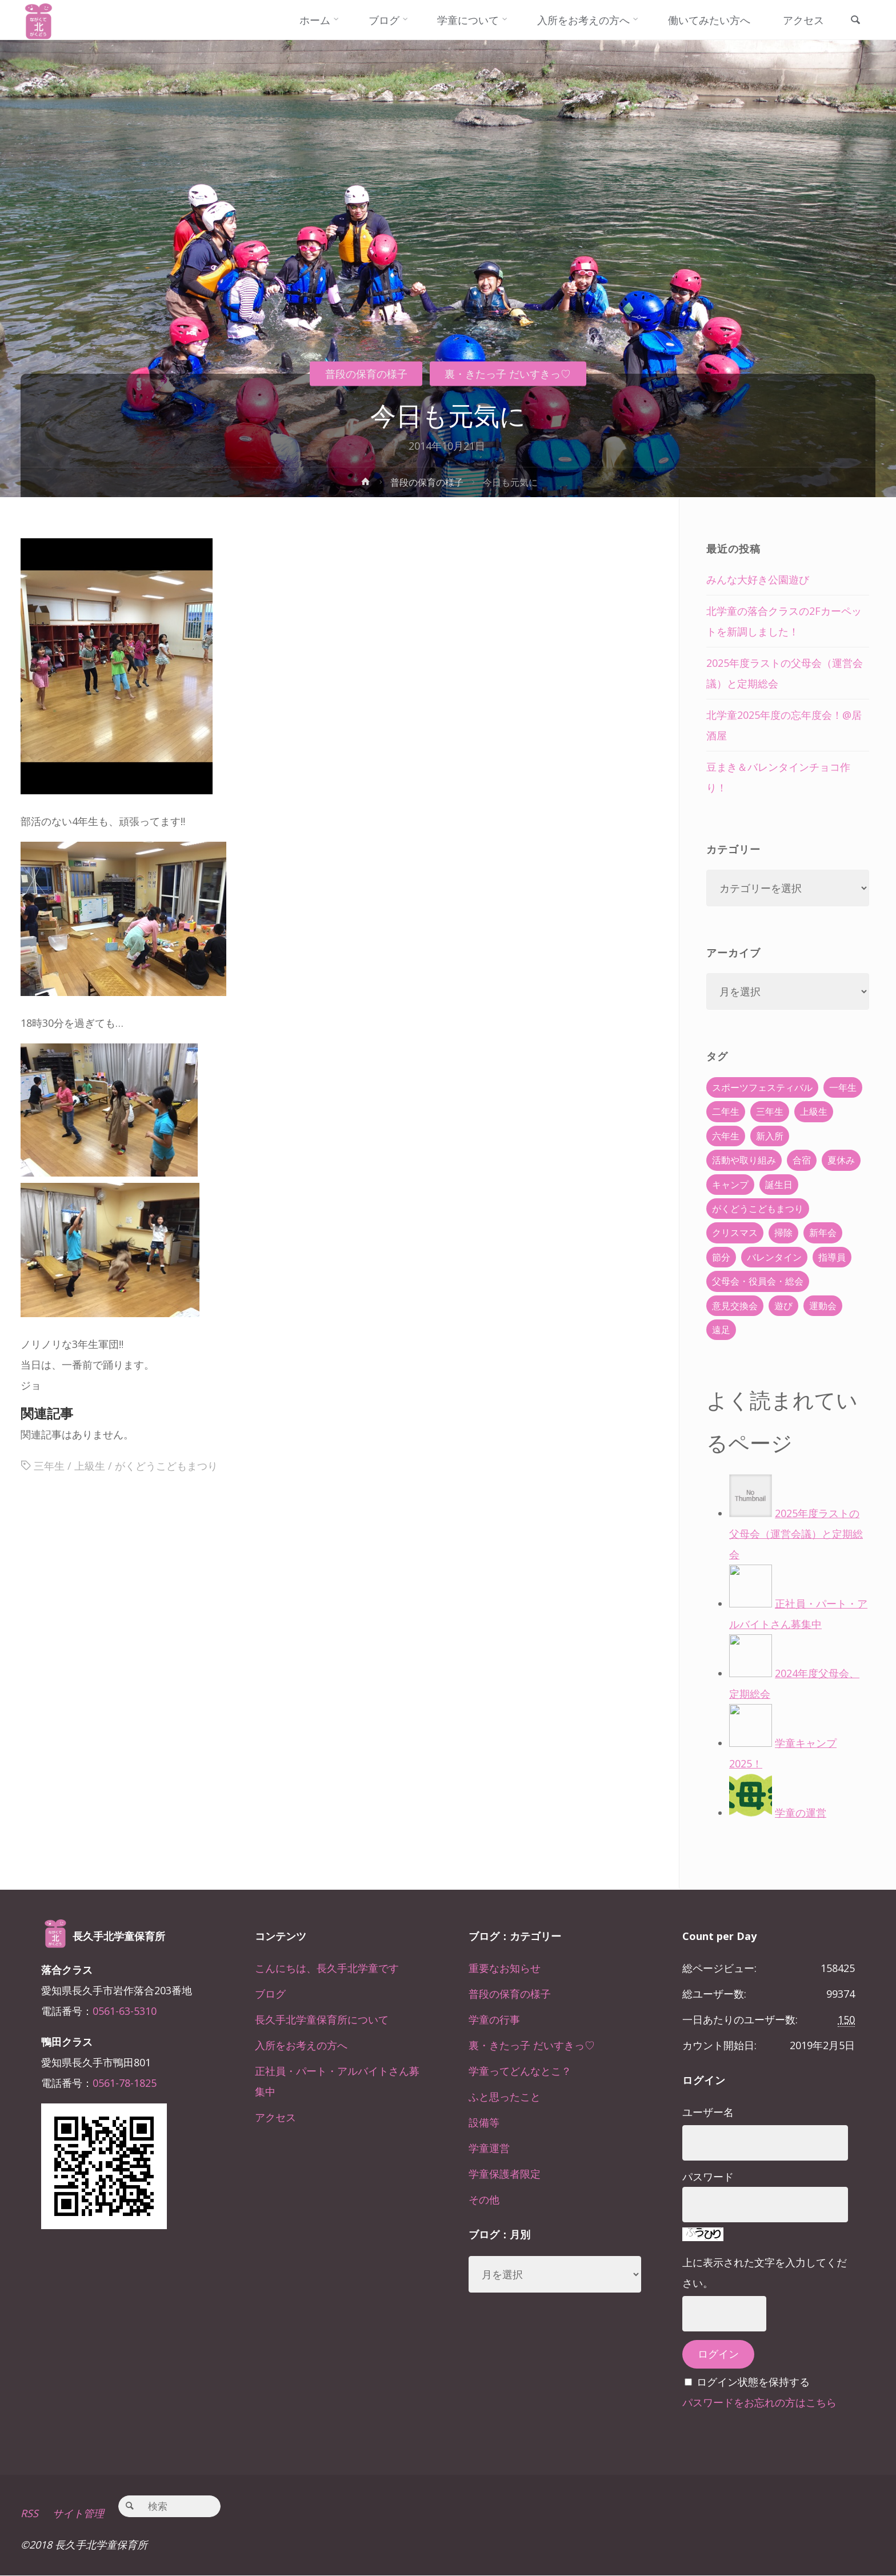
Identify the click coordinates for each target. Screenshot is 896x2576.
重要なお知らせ (505, 1968)
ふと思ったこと (505, 2096)
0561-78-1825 (125, 2083)
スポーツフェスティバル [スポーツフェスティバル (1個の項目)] (762, 1087)
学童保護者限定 (505, 2174)
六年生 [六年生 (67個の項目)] (725, 1136)
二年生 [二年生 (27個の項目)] (725, 1111)
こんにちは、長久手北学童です (327, 1968)
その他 (484, 2199)
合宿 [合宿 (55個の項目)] (802, 1160)
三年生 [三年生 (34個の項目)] (769, 1111)
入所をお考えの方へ (301, 2045)
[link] (855, 20)
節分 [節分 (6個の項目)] (721, 1257)
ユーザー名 (708, 2112)
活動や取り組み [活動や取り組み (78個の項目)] (744, 1160)
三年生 (49, 1466)
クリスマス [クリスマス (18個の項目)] (735, 1232)
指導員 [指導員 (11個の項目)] (832, 1257)
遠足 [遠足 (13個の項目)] (721, 1329)
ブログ (270, 1994)
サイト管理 (78, 2514)
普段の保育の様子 (366, 374)
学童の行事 (494, 2019)
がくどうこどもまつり (166, 1466)
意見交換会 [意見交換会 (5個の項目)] (735, 1305)
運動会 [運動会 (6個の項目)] (823, 1305)
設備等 (484, 2122)
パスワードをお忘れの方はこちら (759, 2402)
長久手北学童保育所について (322, 2019)
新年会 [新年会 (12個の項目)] (823, 1232)
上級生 (89, 1466)
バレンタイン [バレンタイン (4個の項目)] (774, 1257)
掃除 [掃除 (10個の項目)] (783, 1232)
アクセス (275, 2117)
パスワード (708, 2176)
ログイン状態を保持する (753, 2382)
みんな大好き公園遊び (757, 579)
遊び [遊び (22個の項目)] (783, 1305)
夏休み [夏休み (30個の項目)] (841, 1160)
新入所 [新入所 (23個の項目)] (769, 1136)
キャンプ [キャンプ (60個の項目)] (730, 1184)
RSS (29, 2514)
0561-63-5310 (125, 2011)
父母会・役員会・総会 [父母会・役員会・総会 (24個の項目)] (757, 1281)
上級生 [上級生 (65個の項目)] (813, 1111)
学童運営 (489, 2148)
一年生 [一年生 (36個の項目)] (843, 1087)
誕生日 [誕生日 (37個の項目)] (779, 1184)
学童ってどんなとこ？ (520, 2071)
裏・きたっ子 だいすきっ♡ (508, 374)
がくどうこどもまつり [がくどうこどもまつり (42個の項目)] (757, 1208)
